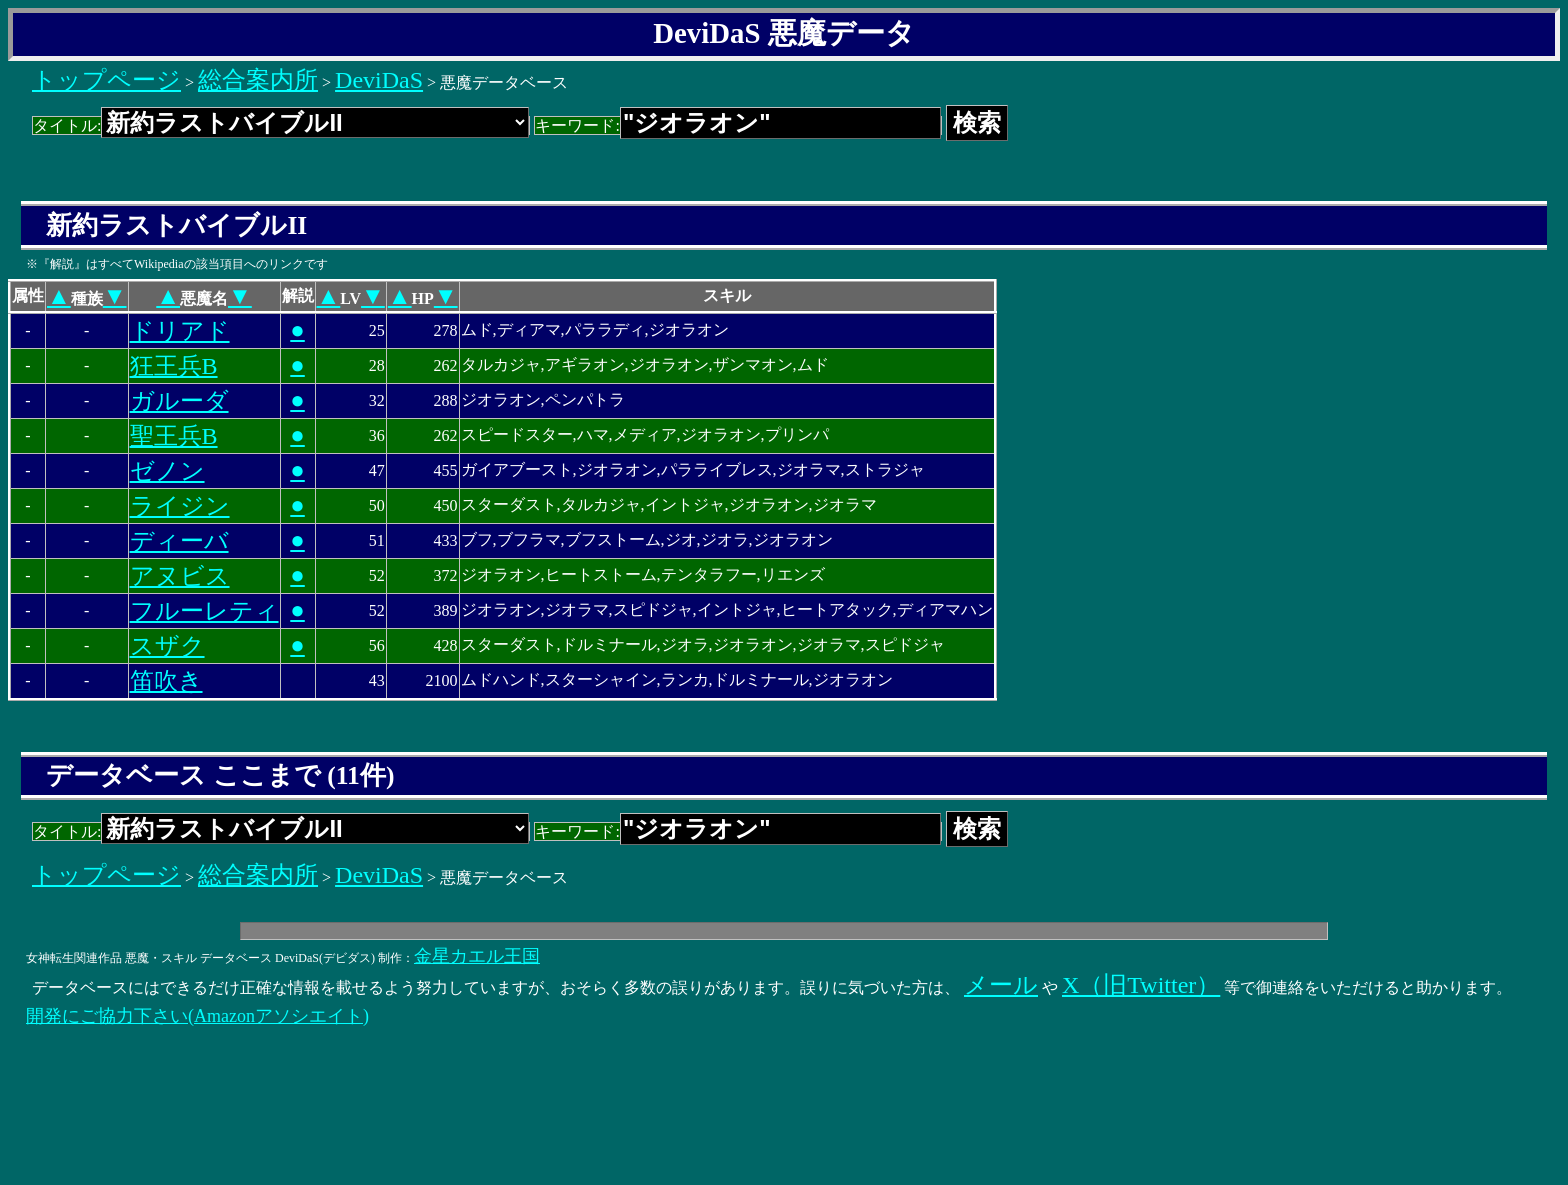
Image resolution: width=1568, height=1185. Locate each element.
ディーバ (179, 541)
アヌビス (180, 576)
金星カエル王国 (477, 956)
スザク (167, 646)
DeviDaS (379, 80)
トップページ (106, 80)
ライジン (180, 506)
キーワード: (737, 125)
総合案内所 (258, 80)
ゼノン (167, 471)
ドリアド (180, 331)
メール (1001, 985)
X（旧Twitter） (1141, 985)
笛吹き (166, 681)
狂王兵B (174, 366)
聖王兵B (174, 436)
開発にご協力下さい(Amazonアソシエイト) (197, 1016)
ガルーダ (179, 401)
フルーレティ (204, 611)
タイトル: (281, 125)
